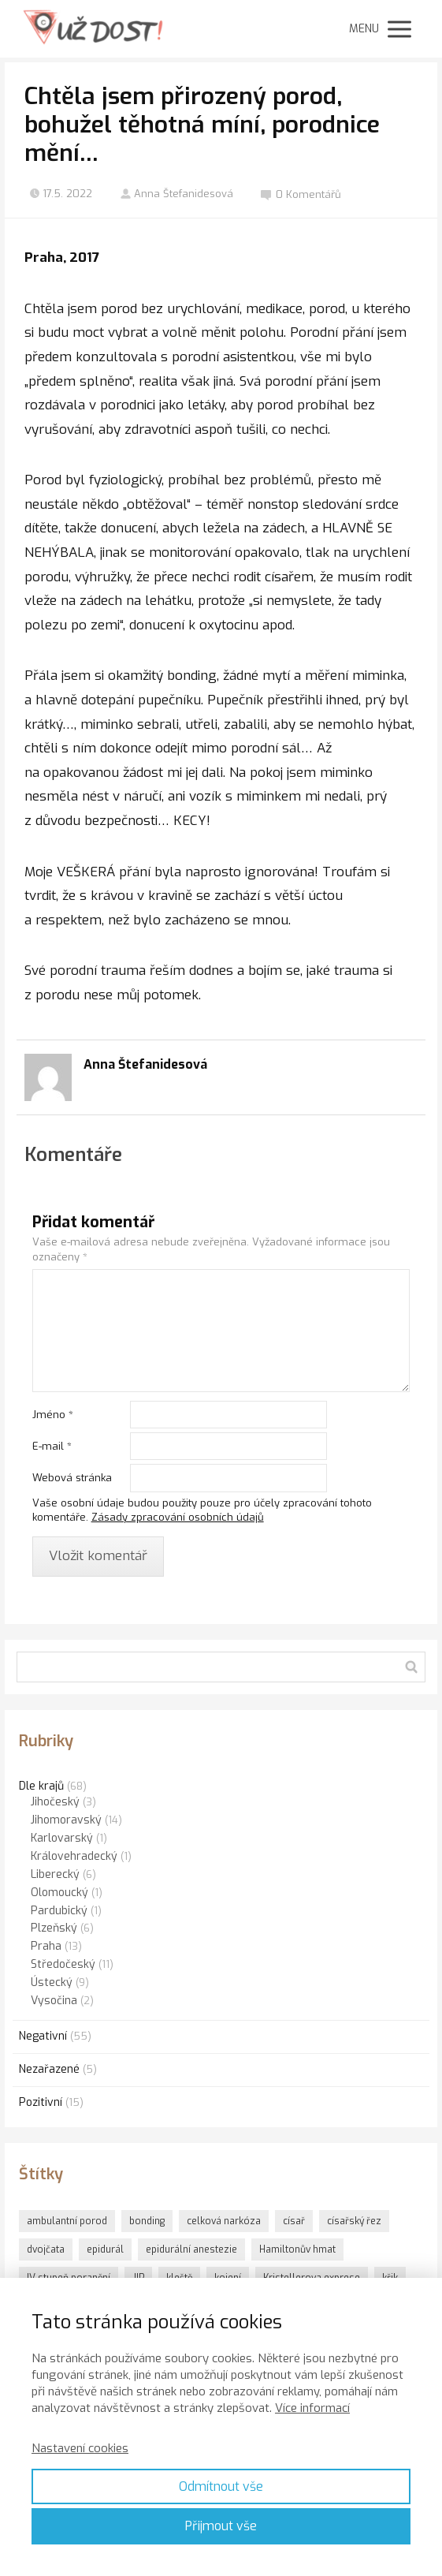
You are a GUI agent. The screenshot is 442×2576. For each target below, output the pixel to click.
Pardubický (59, 1910)
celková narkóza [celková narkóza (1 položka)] (224, 2221)
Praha (46, 1946)
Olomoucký (59, 1892)
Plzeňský (54, 1928)
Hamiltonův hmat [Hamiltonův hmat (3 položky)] (297, 2249)
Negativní (43, 2036)
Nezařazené (49, 2069)
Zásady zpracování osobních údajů (177, 1517)
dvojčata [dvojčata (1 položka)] (46, 2249)
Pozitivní (40, 2102)
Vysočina (54, 2000)
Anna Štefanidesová (176, 193)
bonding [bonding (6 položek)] (147, 2221)
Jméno (52, 1414)
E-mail (52, 1446)
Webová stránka (72, 1477)
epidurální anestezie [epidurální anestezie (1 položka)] (191, 2249)
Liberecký (55, 1874)
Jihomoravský (66, 1820)
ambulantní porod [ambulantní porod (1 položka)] (67, 2221)
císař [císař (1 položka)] (294, 2221)
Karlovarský (62, 1838)
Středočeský (63, 1964)
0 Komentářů (301, 194)
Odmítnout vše (221, 2486)
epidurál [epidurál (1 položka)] (105, 2249)
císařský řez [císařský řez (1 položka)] (354, 2221)
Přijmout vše (221, 2526)
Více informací (312, 2408)
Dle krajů (41, 1786)
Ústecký (51, 1982)
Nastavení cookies (80, 2448)
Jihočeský (55, 1801)
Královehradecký (74, 1856)
